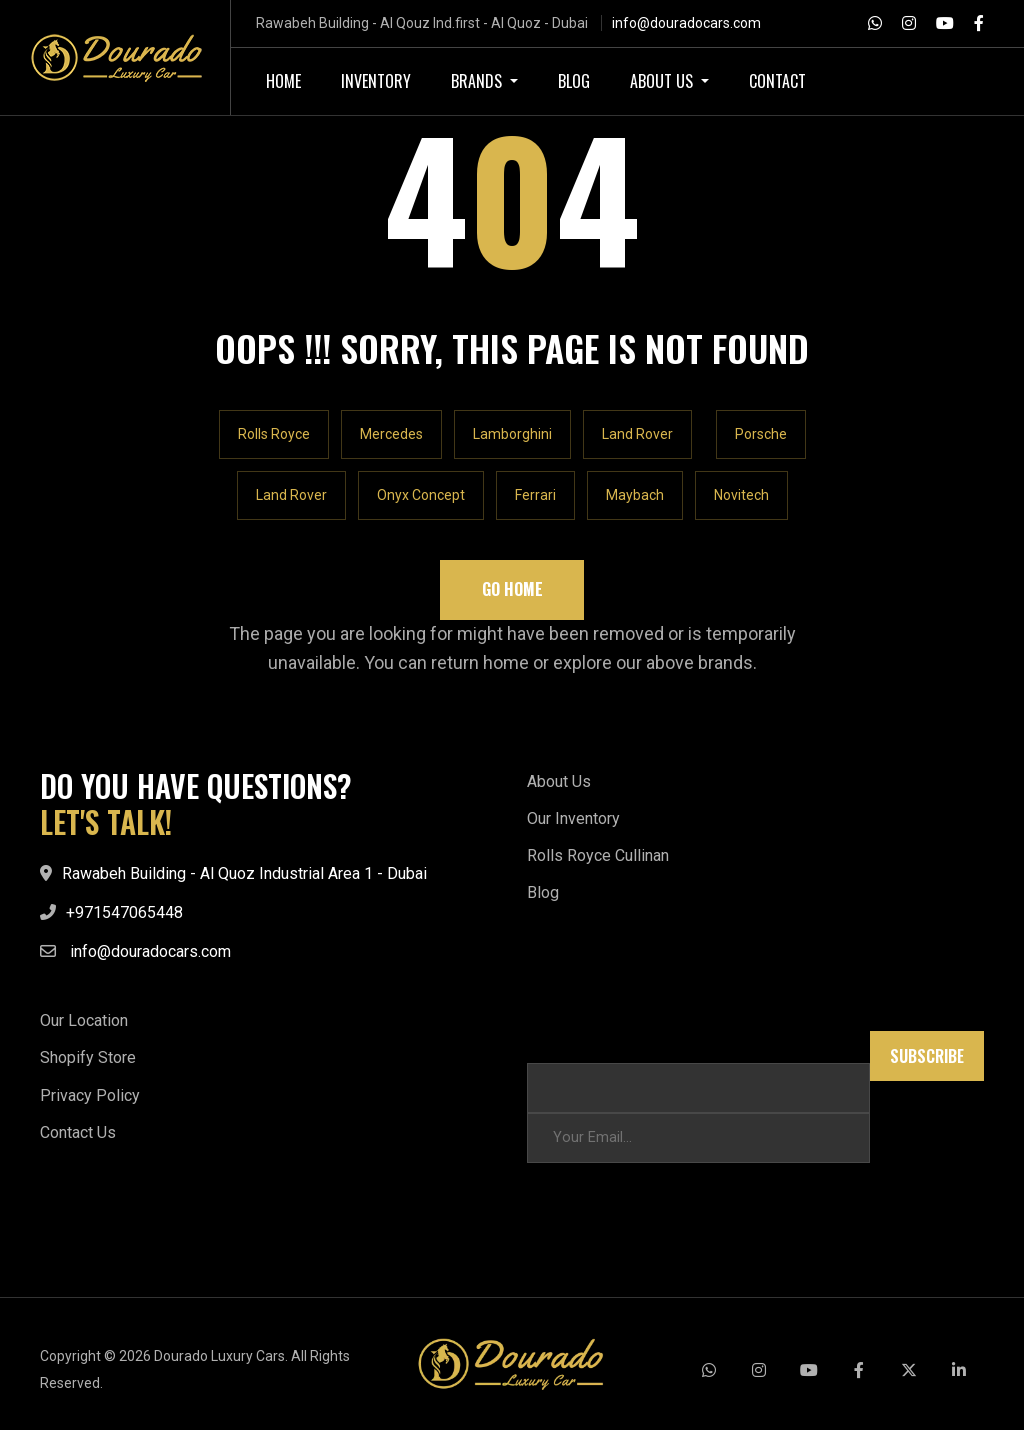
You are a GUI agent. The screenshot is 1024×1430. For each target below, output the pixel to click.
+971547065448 (124, 912)
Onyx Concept (421, 495)
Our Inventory (573, 818)
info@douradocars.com (686, 23)
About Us (559, 781)
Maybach (635, 495)
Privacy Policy (90, 1095)
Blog (543, 892)
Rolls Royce (274, 434)
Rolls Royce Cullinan (598, 855)
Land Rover (637, 434)
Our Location (84, 1020)
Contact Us (78, 1132)
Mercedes (391, 434)
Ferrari (535, 495)
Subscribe (927, 1056)
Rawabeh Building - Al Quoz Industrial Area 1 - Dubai (244, 873)
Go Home (512, 589)
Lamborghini (512, 434)
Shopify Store (88, 1057)
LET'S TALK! (106, 822)
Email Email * (569, 1040)
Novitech (741, 495)
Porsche (761, 434)
